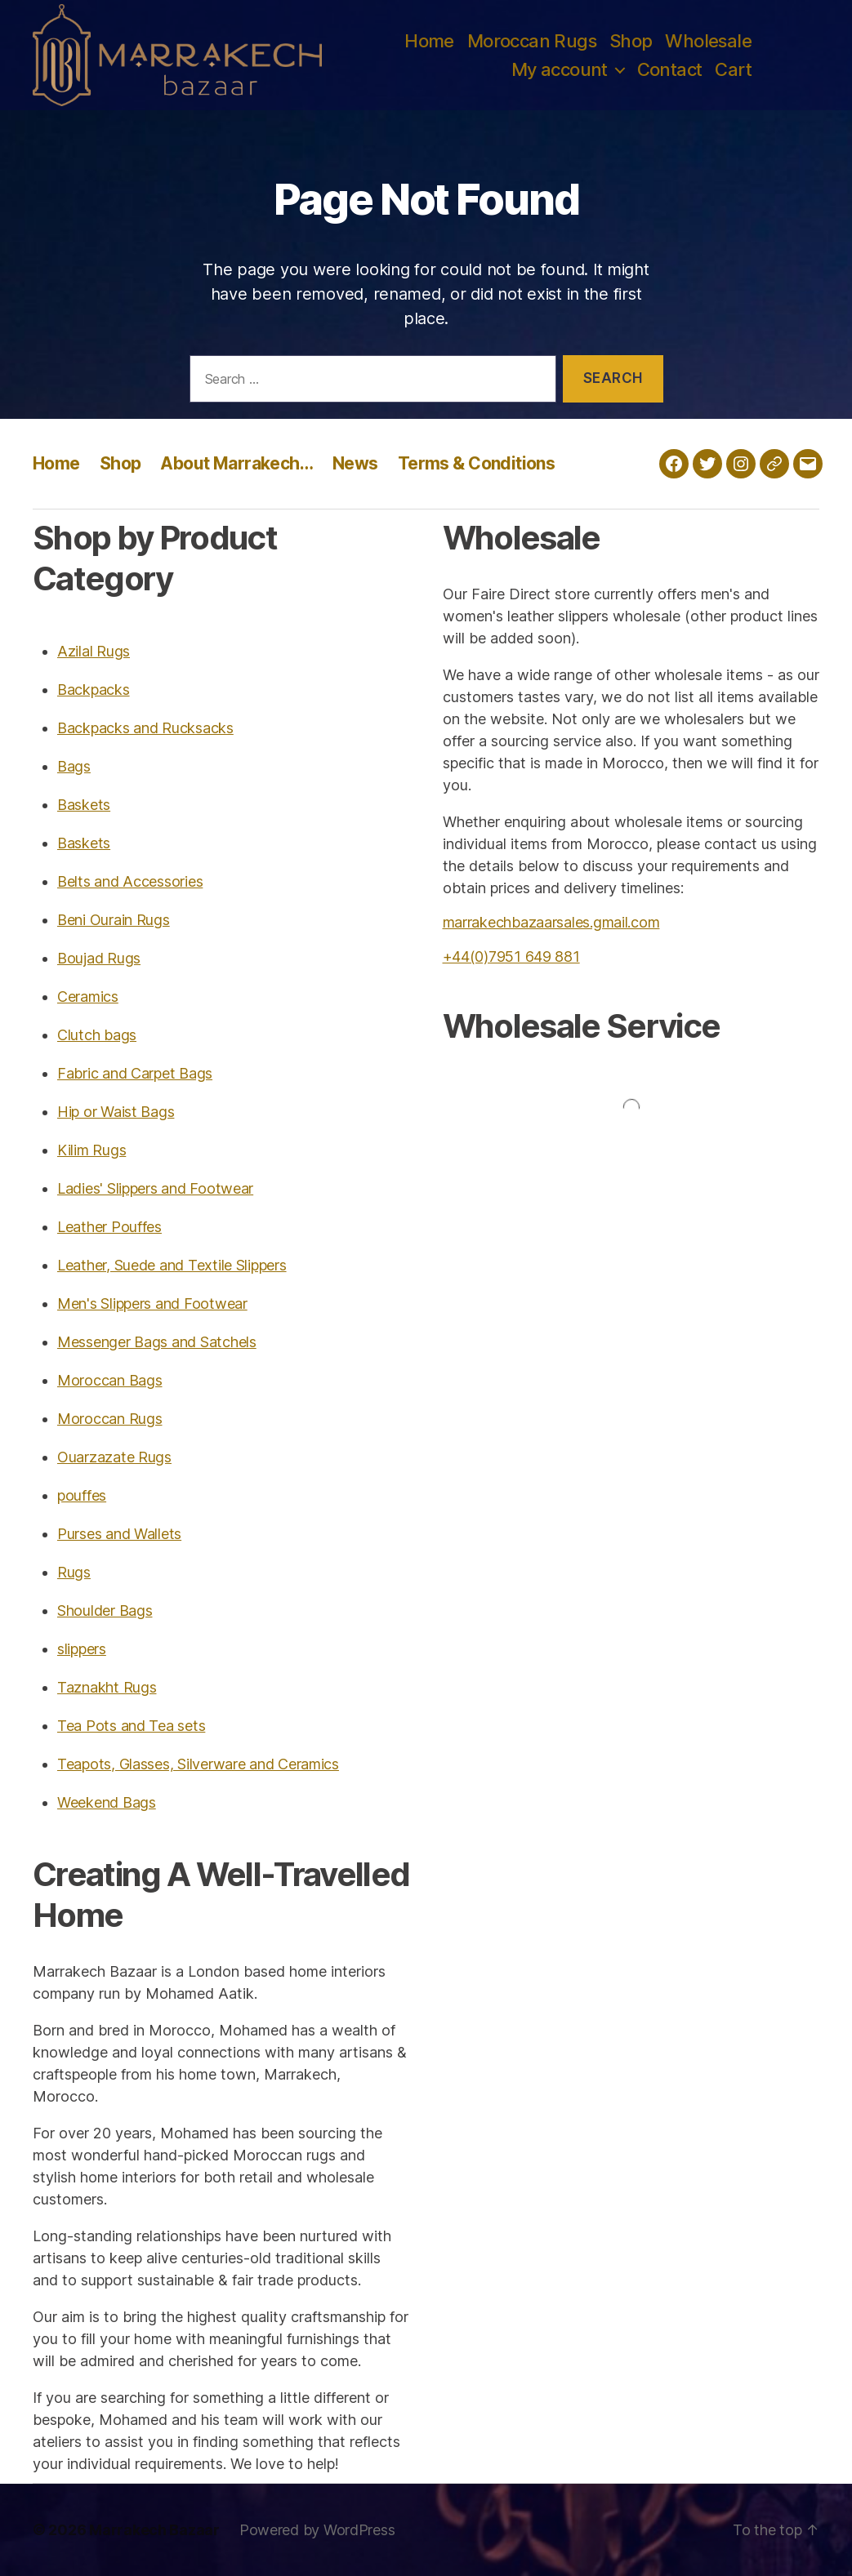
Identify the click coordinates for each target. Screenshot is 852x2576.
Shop (631, 40)
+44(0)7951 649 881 (511, 956)
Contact (670, 69)
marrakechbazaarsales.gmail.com (551, 922)
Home (429, 40)
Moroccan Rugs (531, 40)
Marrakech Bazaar (154, 2529)
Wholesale (708, 40)
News (355, 463)
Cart (733, 69)
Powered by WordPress (317, 2529)
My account (559, 69)
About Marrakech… (236, 463)
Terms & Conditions (476, 463)
